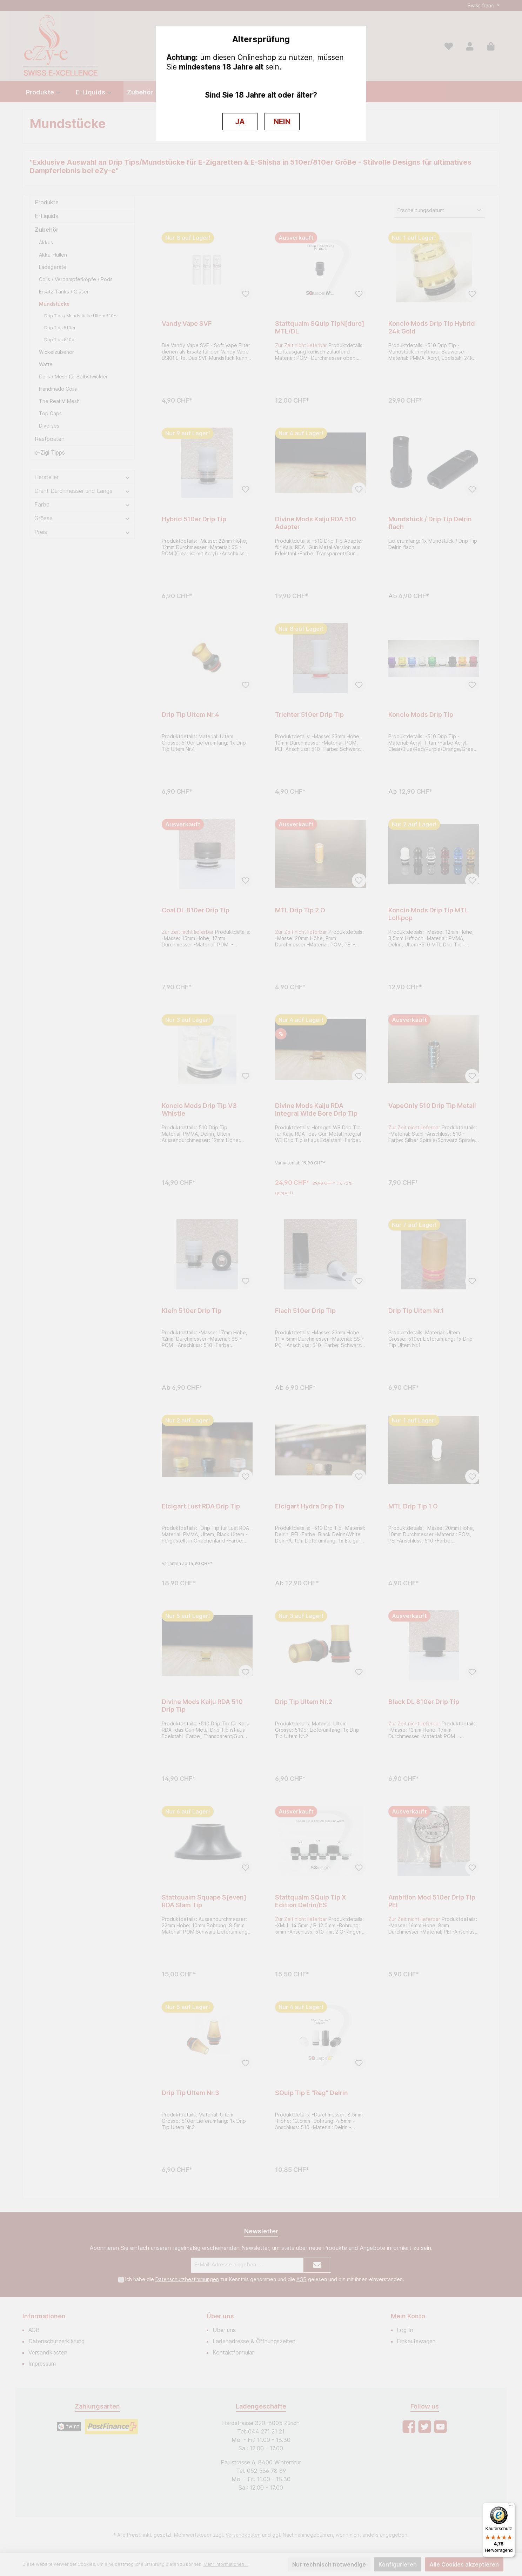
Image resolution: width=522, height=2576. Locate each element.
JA (240, 121)
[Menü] (511, 2507)
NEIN (282, 121)
